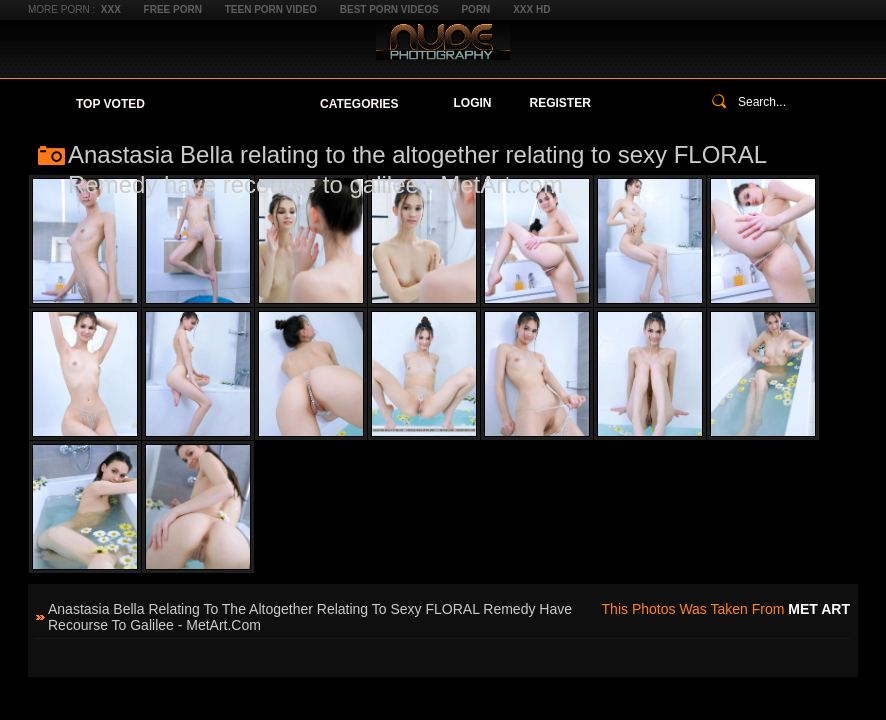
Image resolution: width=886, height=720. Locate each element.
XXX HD (531, 9)
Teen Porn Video (271, 9)
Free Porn (173, 9)
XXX (111, 9)
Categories (359, 104)
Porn (475, 9)
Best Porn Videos (389, 9)
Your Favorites (232, 104)
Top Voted (110, 104)
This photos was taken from (726, 609)
